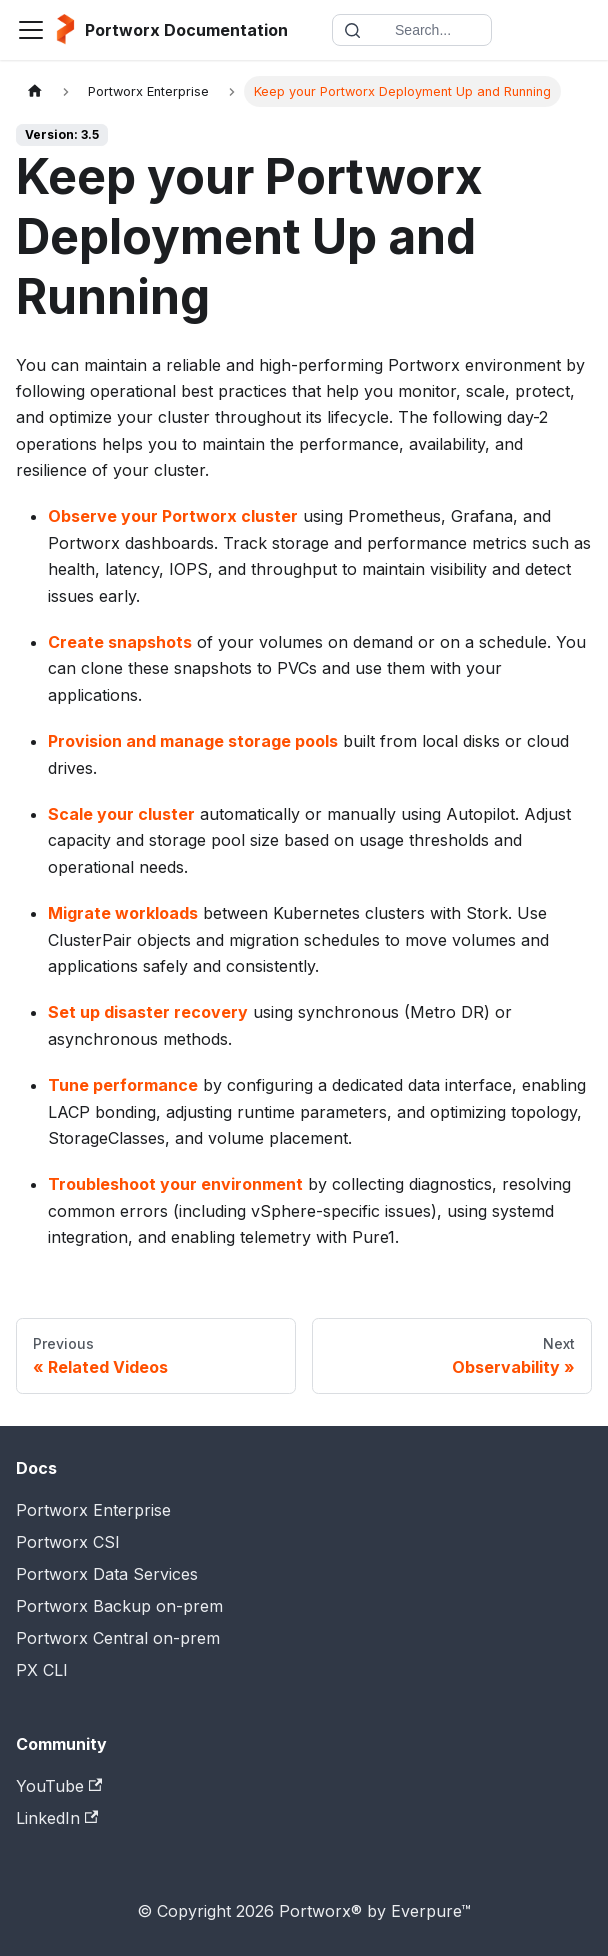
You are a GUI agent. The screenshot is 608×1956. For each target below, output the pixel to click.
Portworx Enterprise (93, 1510)
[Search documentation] (412, 30)
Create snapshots (120, 642)
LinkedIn (57, 1818)
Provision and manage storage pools (193, 741)
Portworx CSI (68, 1542)
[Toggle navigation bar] (31, 30)
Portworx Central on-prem (118, 1638)
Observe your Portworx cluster (173, 516)
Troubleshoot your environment (175, 1184)
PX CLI (42, 1670)
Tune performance (123, 1085)
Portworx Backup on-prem (119, 1606)
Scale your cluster (121, 814)
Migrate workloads (123, 913)
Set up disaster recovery (148, 1012)
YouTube (59, 1786)
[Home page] (35, 91)
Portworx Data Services (107, 1574)
